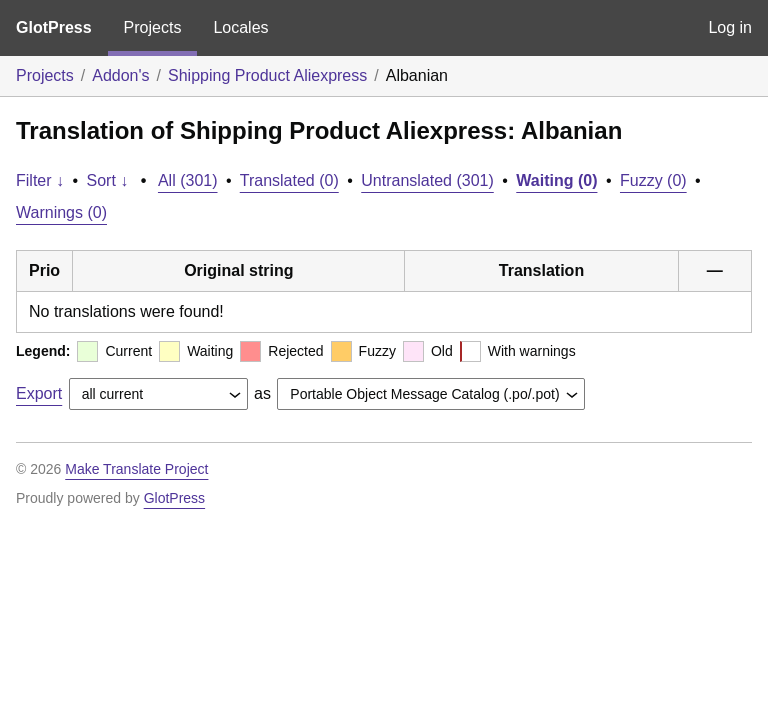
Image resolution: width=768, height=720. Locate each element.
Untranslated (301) (427, 180)
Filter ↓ (40, 180)
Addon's (120, 75)
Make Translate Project (136, 469)
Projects (153, 27)
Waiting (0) (556, 180)
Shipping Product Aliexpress (267, 75)
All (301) (188, 180)
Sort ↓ (108, 180)
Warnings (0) (61, 212)
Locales (240, 27)
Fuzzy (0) (653, 180)
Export (39, 393)
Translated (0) (289, 180)
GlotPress (54, 27)
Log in (730, 27)
